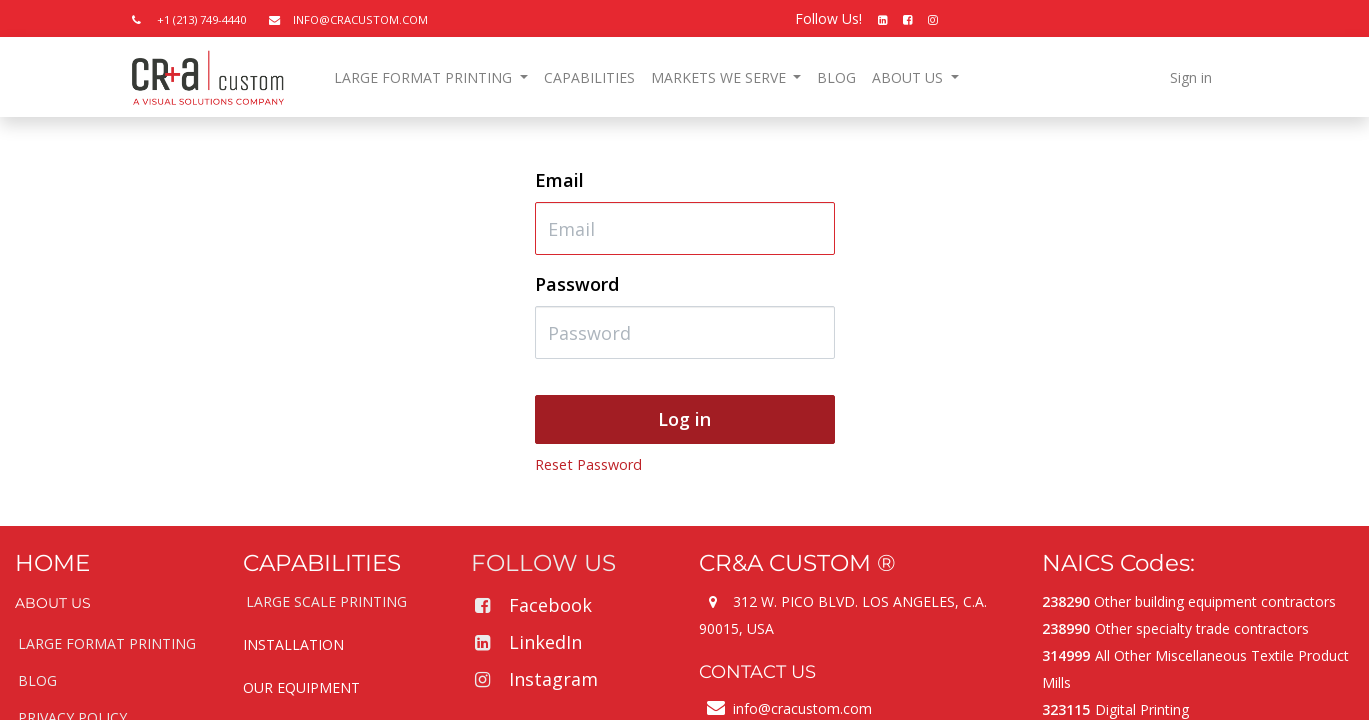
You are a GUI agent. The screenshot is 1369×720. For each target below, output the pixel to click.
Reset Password (588, 464)
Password (577, 284)
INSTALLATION (293, 644)
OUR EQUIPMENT (301, 687)
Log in (684, 419)
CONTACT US (757, 672)
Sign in (1191, 77)
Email (559, 180)
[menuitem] (589, 77)
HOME (52, 563)
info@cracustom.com (802, 708)
